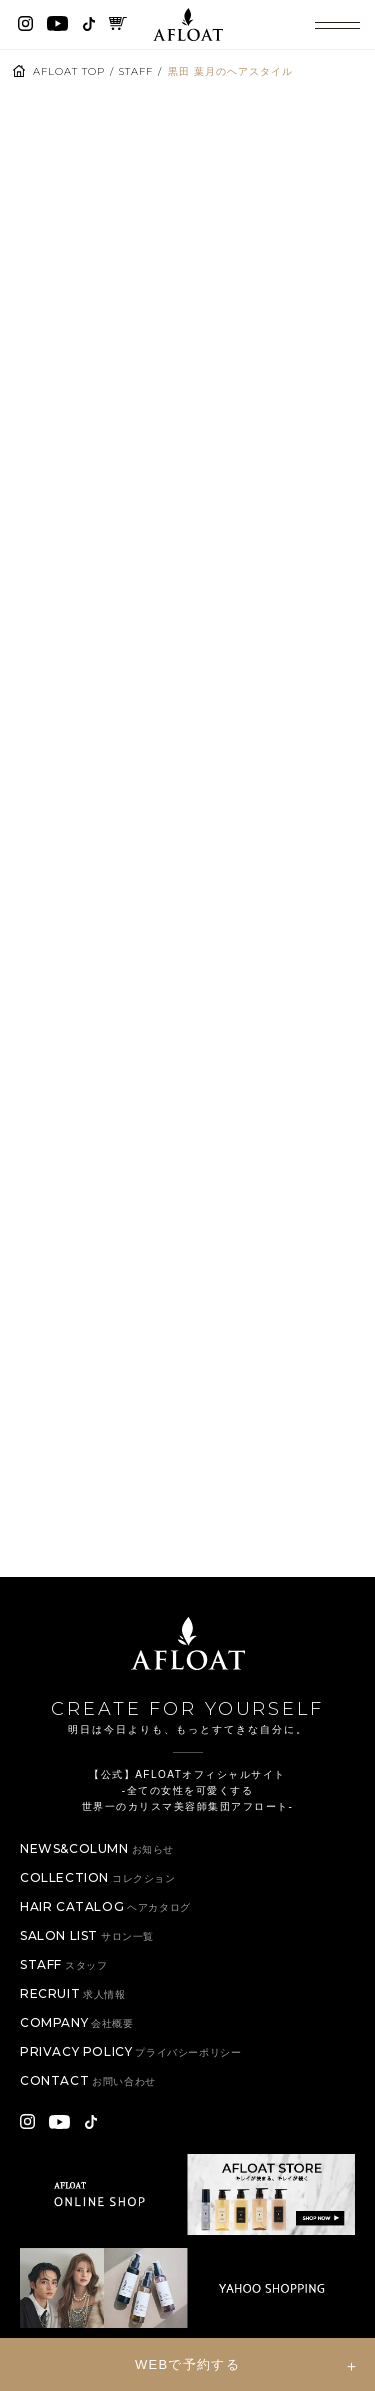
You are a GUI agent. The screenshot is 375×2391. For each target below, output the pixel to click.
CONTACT (88, 2080)
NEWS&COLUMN (97, 1848)
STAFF (136, 71)
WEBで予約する (187, 2364)
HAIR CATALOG (105, 1906)
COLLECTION (98, 1877)
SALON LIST (87, 1935)
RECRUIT (73, 1993)
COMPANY (77, 2022)
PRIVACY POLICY (130, 2051)
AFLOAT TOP (69, 71)
